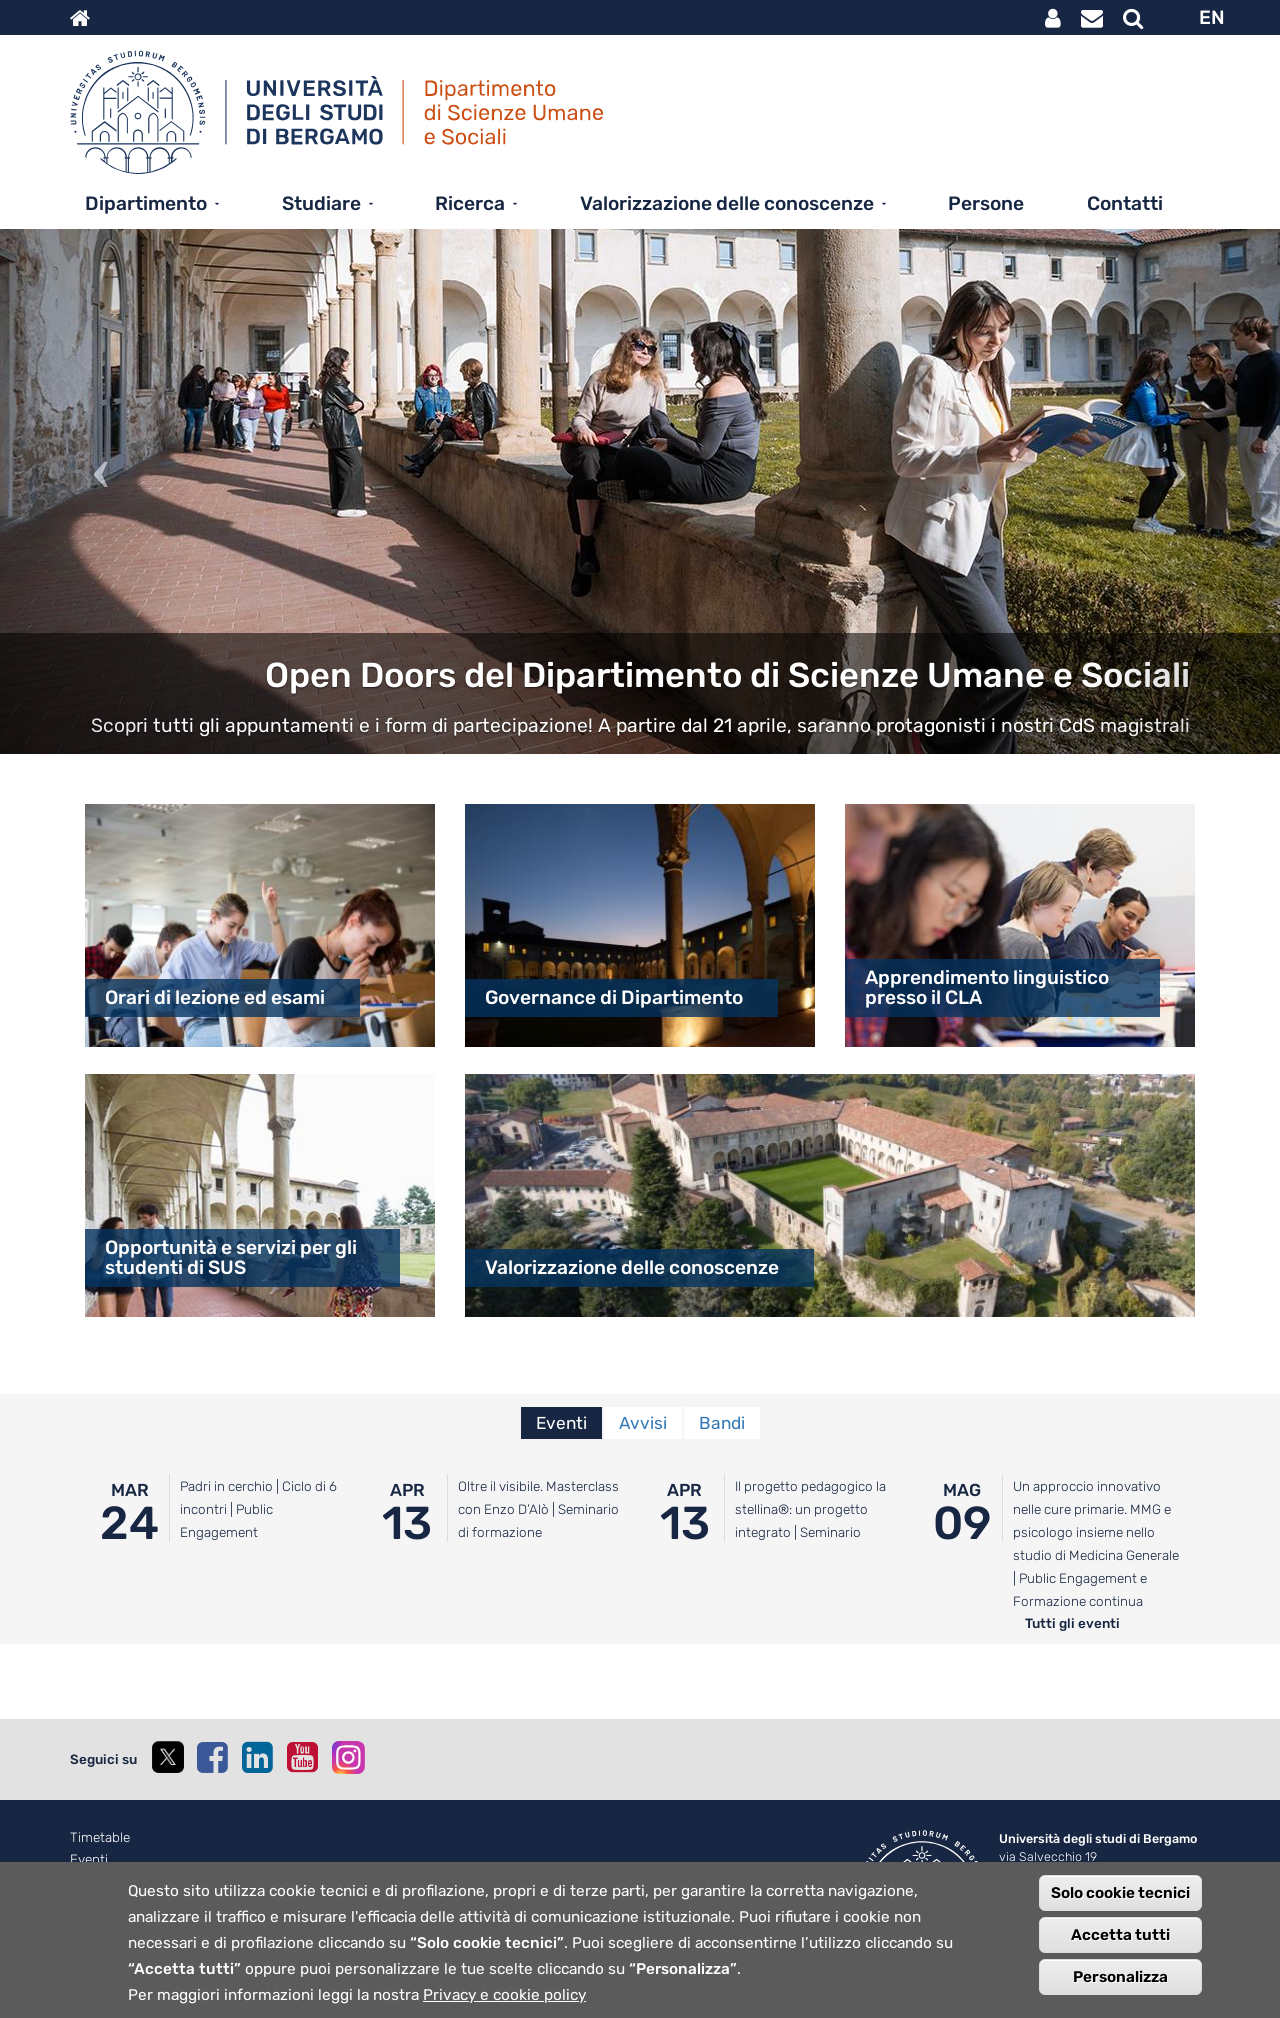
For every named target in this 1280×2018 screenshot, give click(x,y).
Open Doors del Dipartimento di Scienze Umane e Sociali (727, 675)
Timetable (100, 1837)
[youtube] (302, 1757)
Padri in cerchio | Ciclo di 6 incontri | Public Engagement (258, 1509)
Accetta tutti (1120, 1936)
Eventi (561, 1423)
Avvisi (643, 1423)
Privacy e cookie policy (504, 1996)
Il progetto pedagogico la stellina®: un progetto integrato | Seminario (810, 1509)
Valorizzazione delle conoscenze (727, 203)
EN (1212, 17)
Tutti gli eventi (1072, 1623)
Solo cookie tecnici (1120, 1894)
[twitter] (167, 1759)
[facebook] (212, 1757)
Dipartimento (146, 203)
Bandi (722, 1423)
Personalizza (1120, 1978)
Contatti (1125, 203)
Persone (986, 203)
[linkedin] (257, 1757)
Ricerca (470, 203)
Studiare (321, 203)
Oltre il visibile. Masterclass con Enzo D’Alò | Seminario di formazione (538, 1509)
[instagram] (348, 1757)
